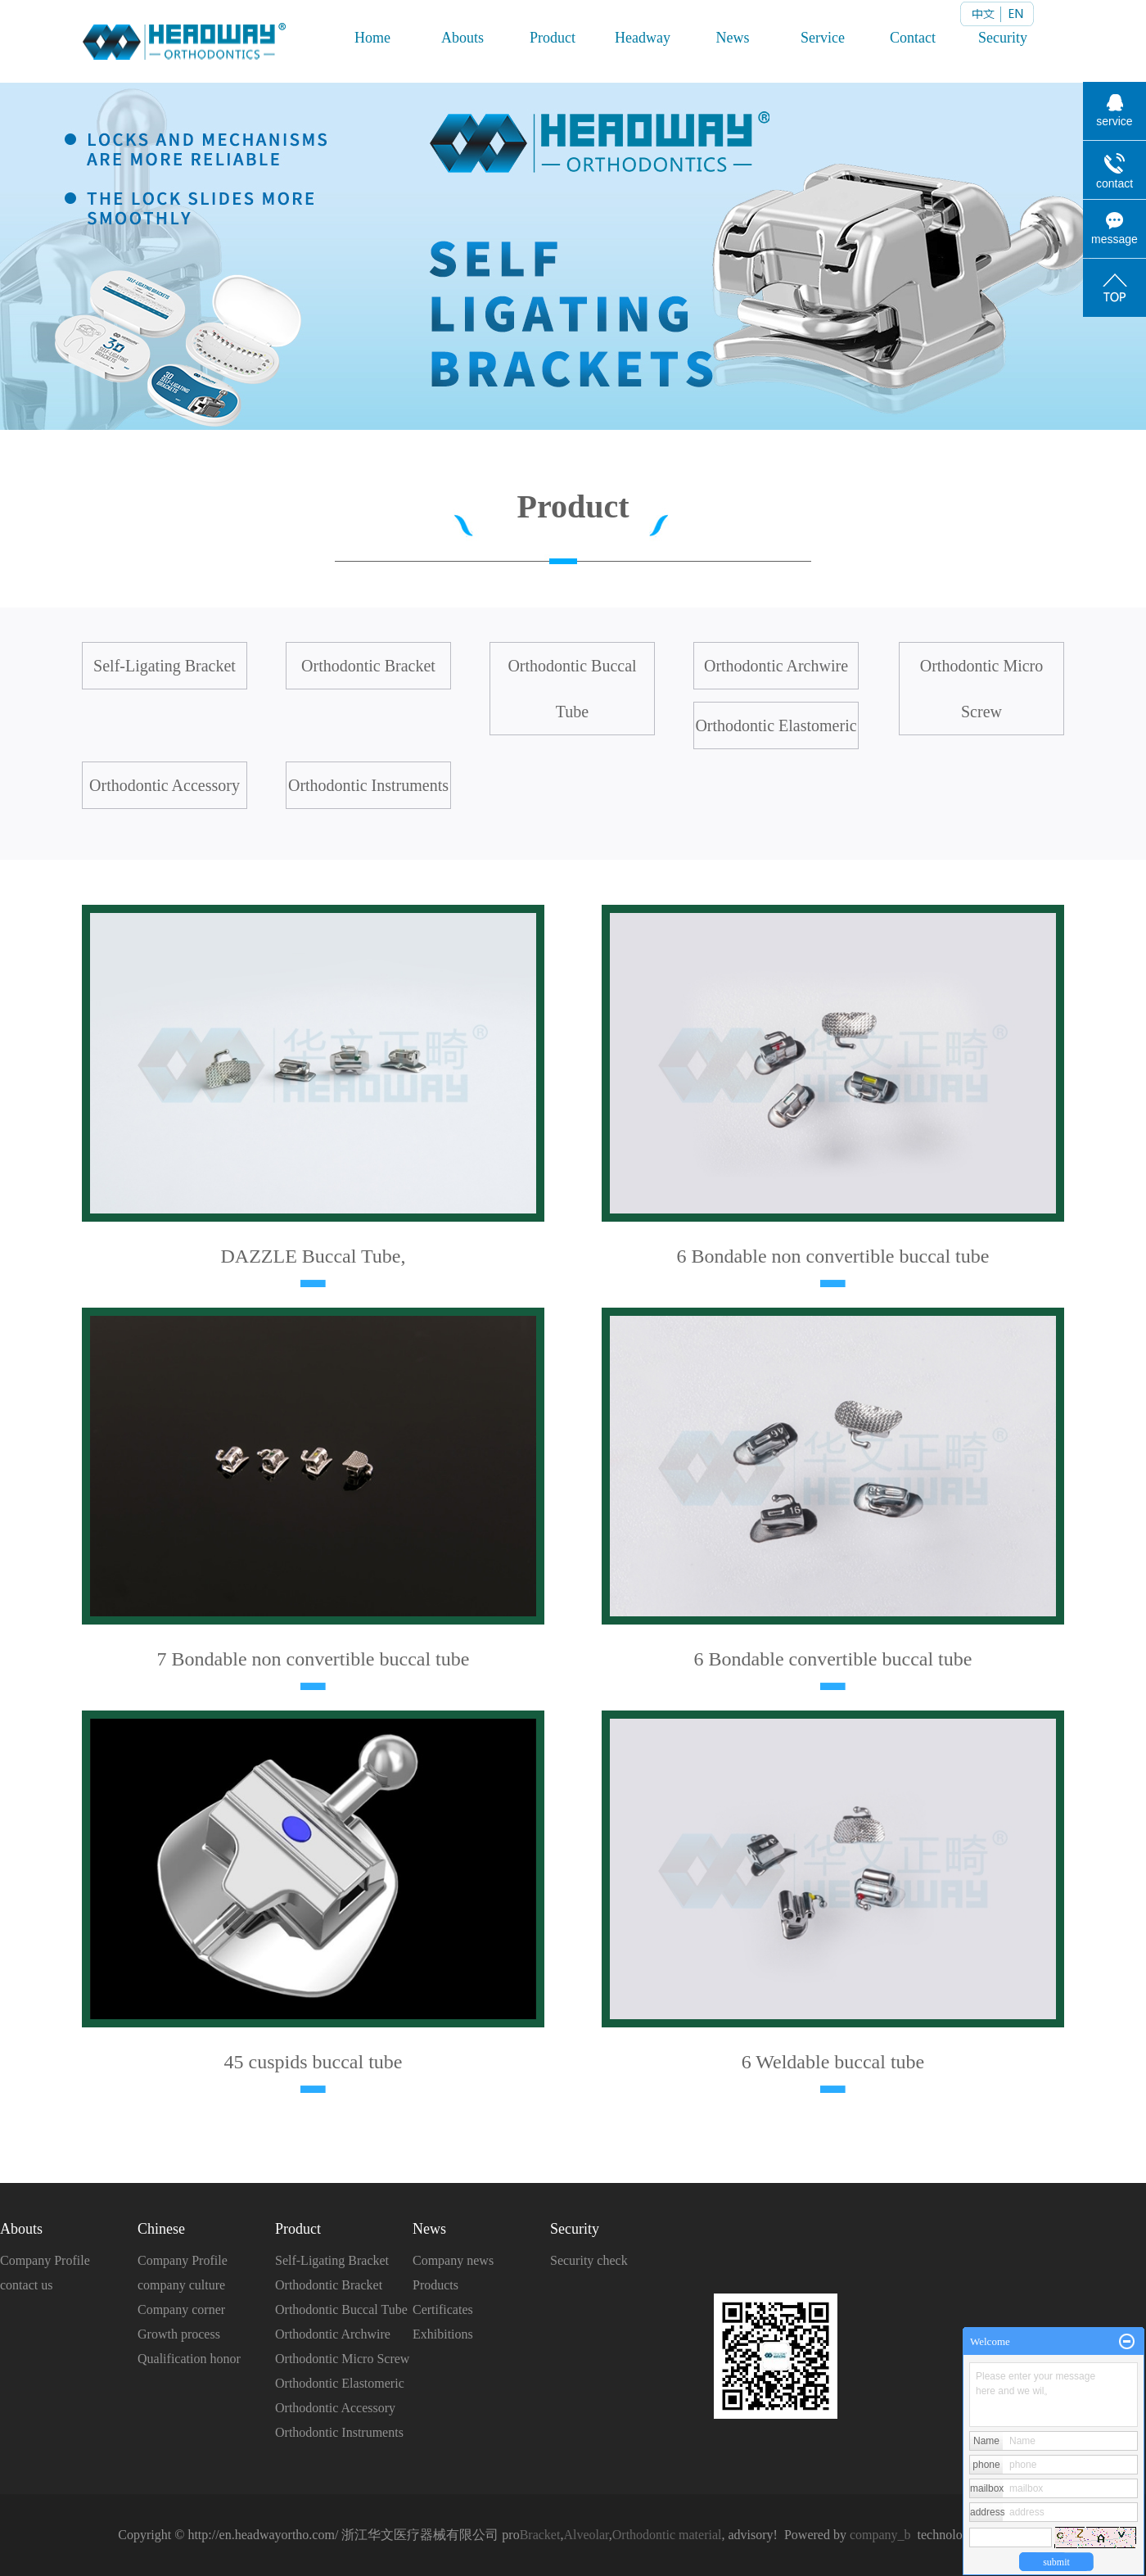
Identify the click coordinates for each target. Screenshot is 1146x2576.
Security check (589, 2260)
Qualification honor (189, 2359)
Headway (642, 37)
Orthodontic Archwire (776, 666)
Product (552, 37)
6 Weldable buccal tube (833, 2061)
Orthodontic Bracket (368, 666)
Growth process (179, 2334)
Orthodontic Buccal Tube (572, 689)
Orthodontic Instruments (368, 785)
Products (435, 2285)
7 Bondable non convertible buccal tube (313, 1659)
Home (372, 37)
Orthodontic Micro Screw (982, 689)
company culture (181, 2285)
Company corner (181, 2309)
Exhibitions (443, 2334)
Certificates (443, 2309)
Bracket (540, 2535)
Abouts (462, 37)
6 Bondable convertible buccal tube (833, 1659)
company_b (880, 2535)
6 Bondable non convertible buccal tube (833, 1256)
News (733, 37)
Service (823, 37)
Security (1002, 37)
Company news (453, 2260)
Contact (913, 37)
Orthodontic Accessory (164, 785)
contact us (26, 2285)
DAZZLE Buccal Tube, (313, 1256)
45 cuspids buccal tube (313, 2061)
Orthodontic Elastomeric (775, 725)
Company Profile (45, 2260)
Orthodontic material (667, 2535)
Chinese (161, 2229)
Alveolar (585, 2535)
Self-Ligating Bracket (164, 666)
